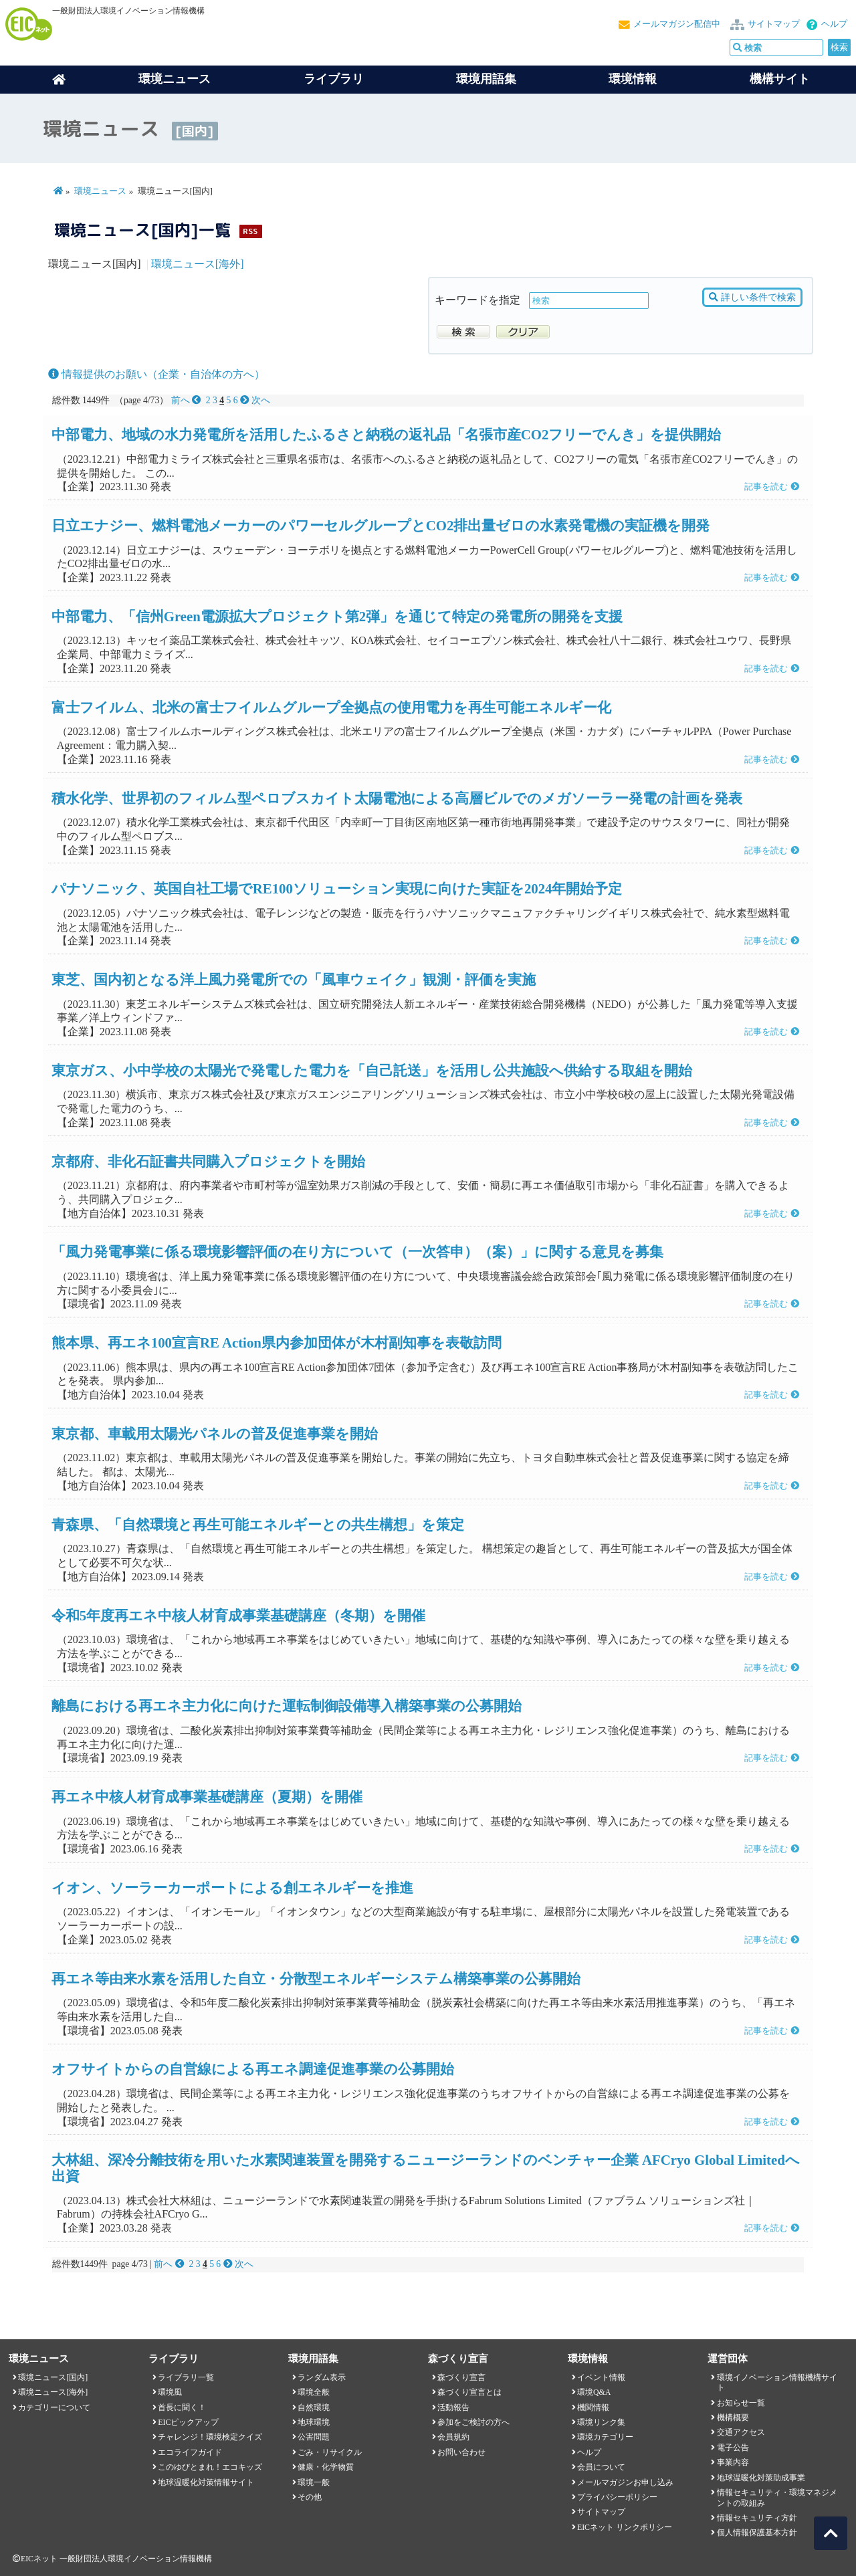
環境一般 (314, 2482)
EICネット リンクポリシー (624, 2527)
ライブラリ (334, 79)
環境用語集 (486, 79)
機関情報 (593, 2407)
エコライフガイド (190, 2452)
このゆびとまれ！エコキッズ (210, 2467)
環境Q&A (594, 2392)
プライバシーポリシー (617, 2497)
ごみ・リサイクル (330, 2452)
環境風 (170, 2392)
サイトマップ (774, 24)
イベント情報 (601, 2377)
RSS (250, 231)
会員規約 (453, 2437)
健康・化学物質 (326, 2467)
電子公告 (733, 2447)
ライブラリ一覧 (186, 2377)
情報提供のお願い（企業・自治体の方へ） (156, 374)
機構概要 (733, 2417)
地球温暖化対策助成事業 (761, 2477)
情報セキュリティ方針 (757, 2518)
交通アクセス (741, 2432)
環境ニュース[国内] (53, 2377)
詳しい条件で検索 (752, 297)
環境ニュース (100, 191)
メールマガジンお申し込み (625, 2482)
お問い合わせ (461, 2452)
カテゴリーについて (54, 2407)
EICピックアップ (188, 2422)
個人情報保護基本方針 (757, 2532)
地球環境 (314, 2422)
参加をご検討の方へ (473, 2422)
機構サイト (780, 79)
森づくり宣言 (461, 2377)
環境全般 (314, 2392)
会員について (601, 2467)
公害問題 (314, 2437)
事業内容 (733, 2462)
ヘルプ (834, 24)
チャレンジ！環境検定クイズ (210, 2437)
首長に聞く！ (182, 2407)
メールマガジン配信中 (676, 24)
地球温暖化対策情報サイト (206, 2482)
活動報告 (453, 2407)
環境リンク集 (601, 2422)
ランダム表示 (322, 2377)
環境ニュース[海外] (197, 264)
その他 (310, 2497)
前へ (187, 400)
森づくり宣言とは (469, 2392)
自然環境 (314, 2407)
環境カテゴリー (605, 2437)
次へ (255, 400)
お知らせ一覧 (741, 2402)
